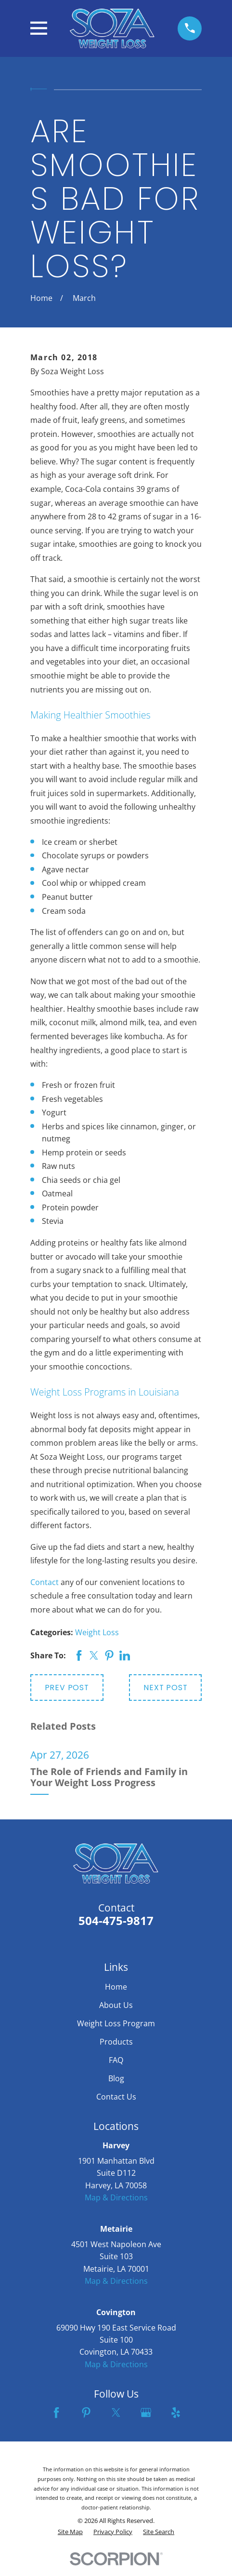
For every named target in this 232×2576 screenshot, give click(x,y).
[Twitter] (116, 2412)
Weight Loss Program (116, 2023)
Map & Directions (116, 2197)
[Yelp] (175, 2412)
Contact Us (116, 2096)
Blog (116, 2078)
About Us (116, 2005)
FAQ (116, 2060)
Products (116, 2041)
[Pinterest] (86, 2412)
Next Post (165, 1687)
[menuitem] (70, 2532)
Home (116, 1986)
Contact (44, 1582)
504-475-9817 (116, 1920)
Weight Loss (97, 1632)
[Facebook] (56, 2412)
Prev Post (67, 1687)
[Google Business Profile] (146, 2412)
